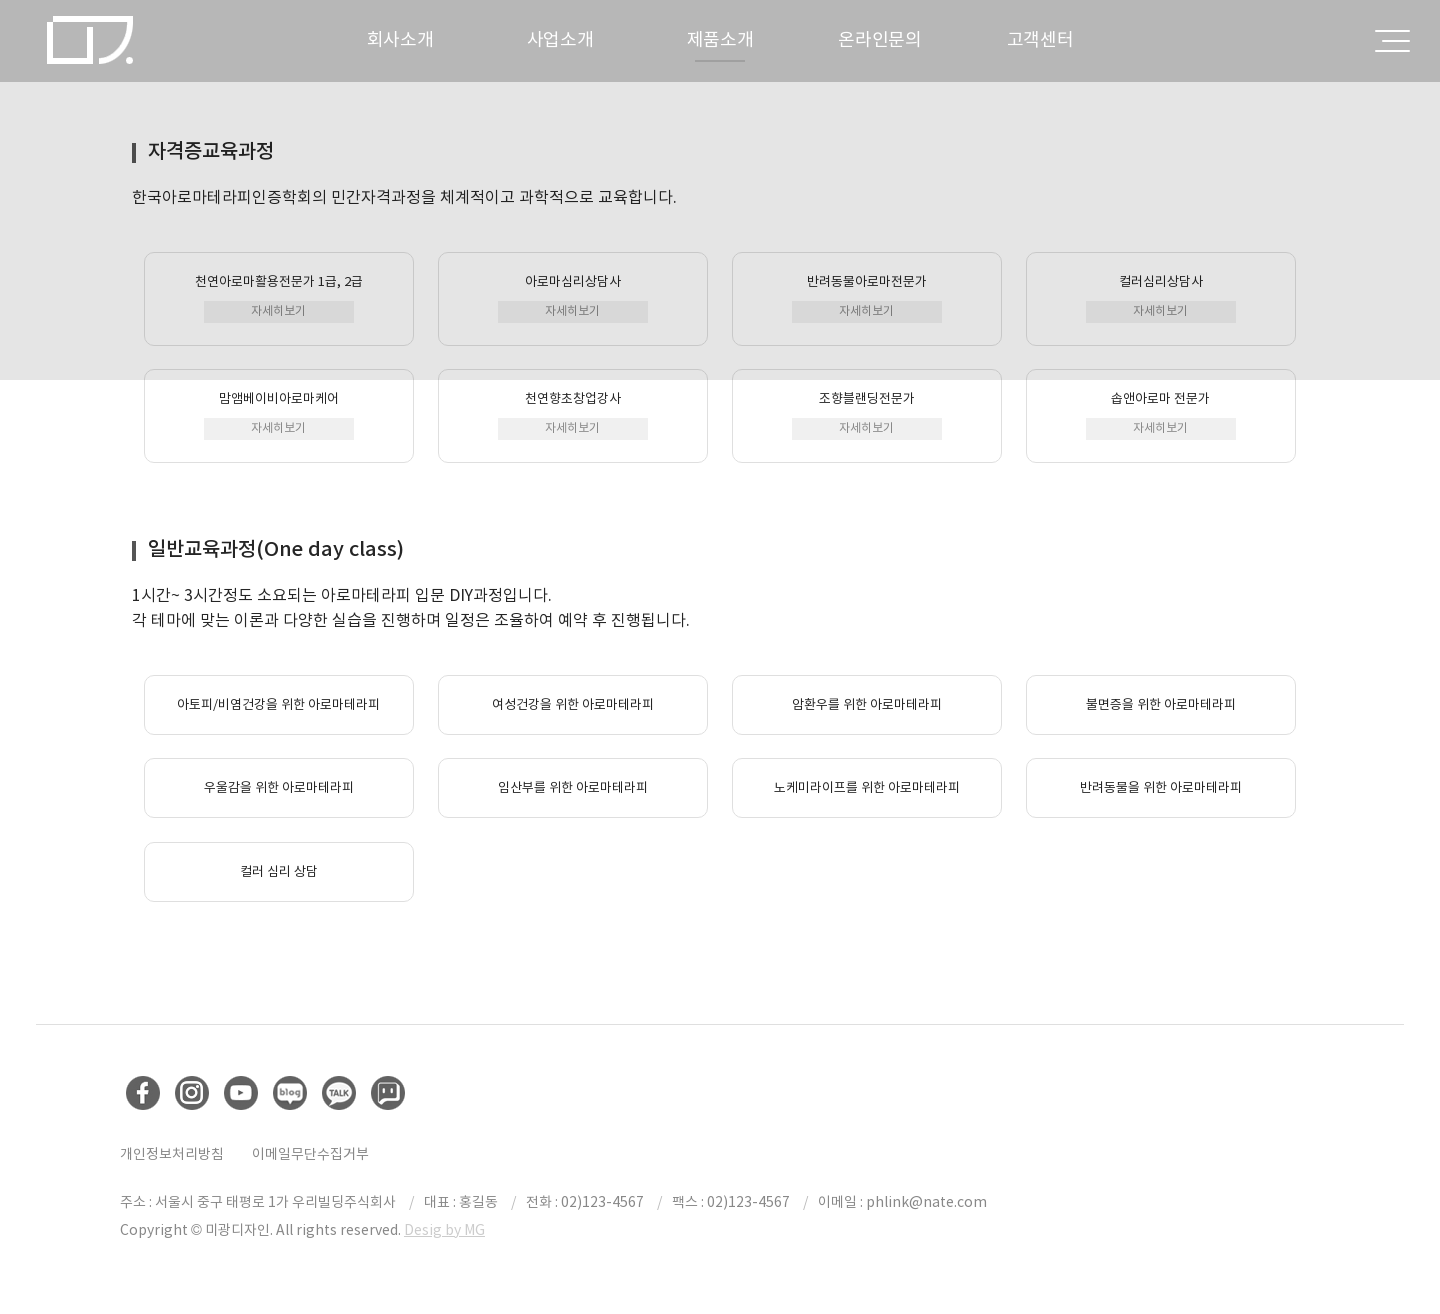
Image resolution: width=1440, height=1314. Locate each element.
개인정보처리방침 (172, 1154)
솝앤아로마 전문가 (1161, 415)
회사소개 (400, 39)
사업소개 (560, 39)
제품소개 (720, 39)
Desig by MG (444, 1230)
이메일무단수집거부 (310, 1154)
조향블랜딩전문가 (867, 415)
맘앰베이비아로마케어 (279, 415)
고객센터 (1040, 39)
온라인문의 (880, 39)
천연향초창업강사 (573, 415)
